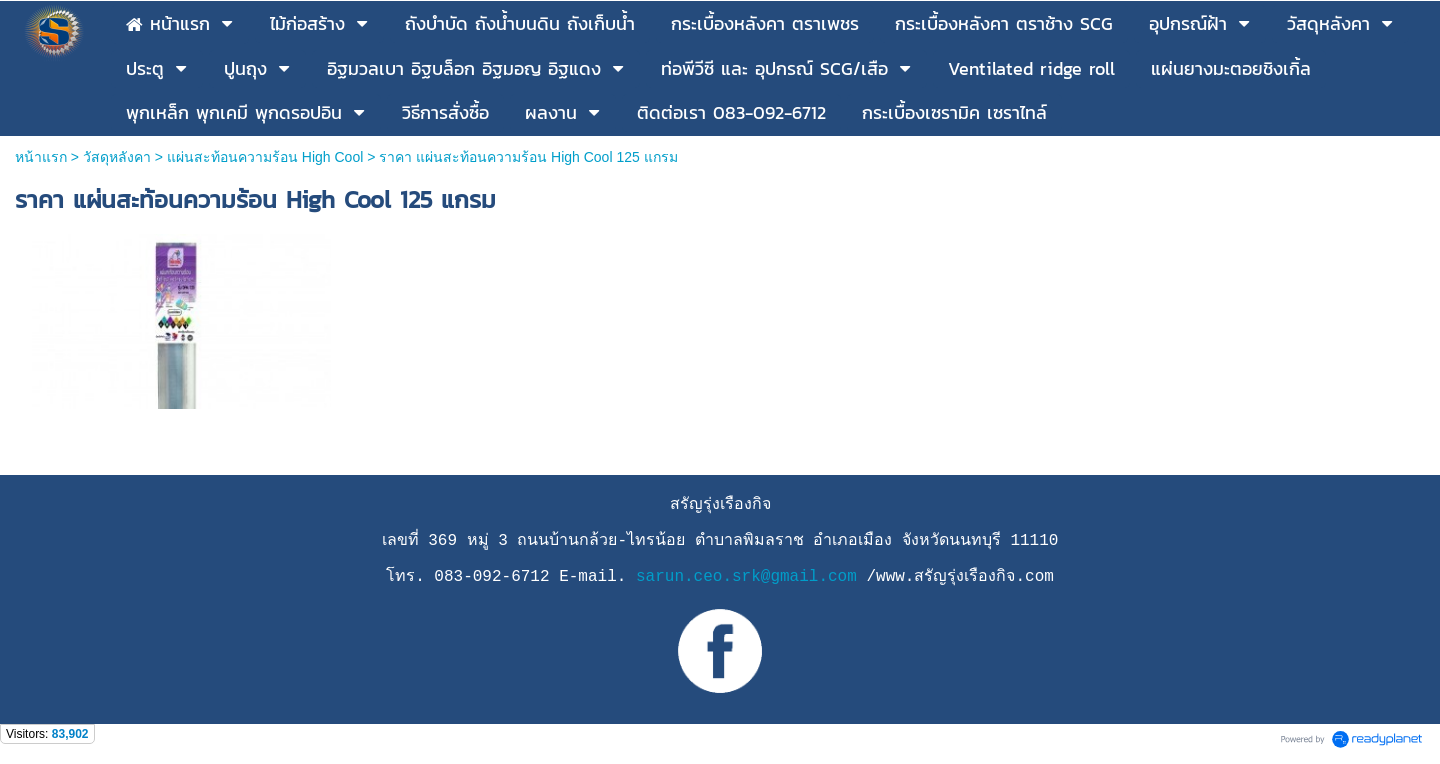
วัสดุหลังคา (117, 157)
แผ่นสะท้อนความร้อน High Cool (265, 157)
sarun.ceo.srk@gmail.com (746, 577)
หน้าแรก (41, 157)
